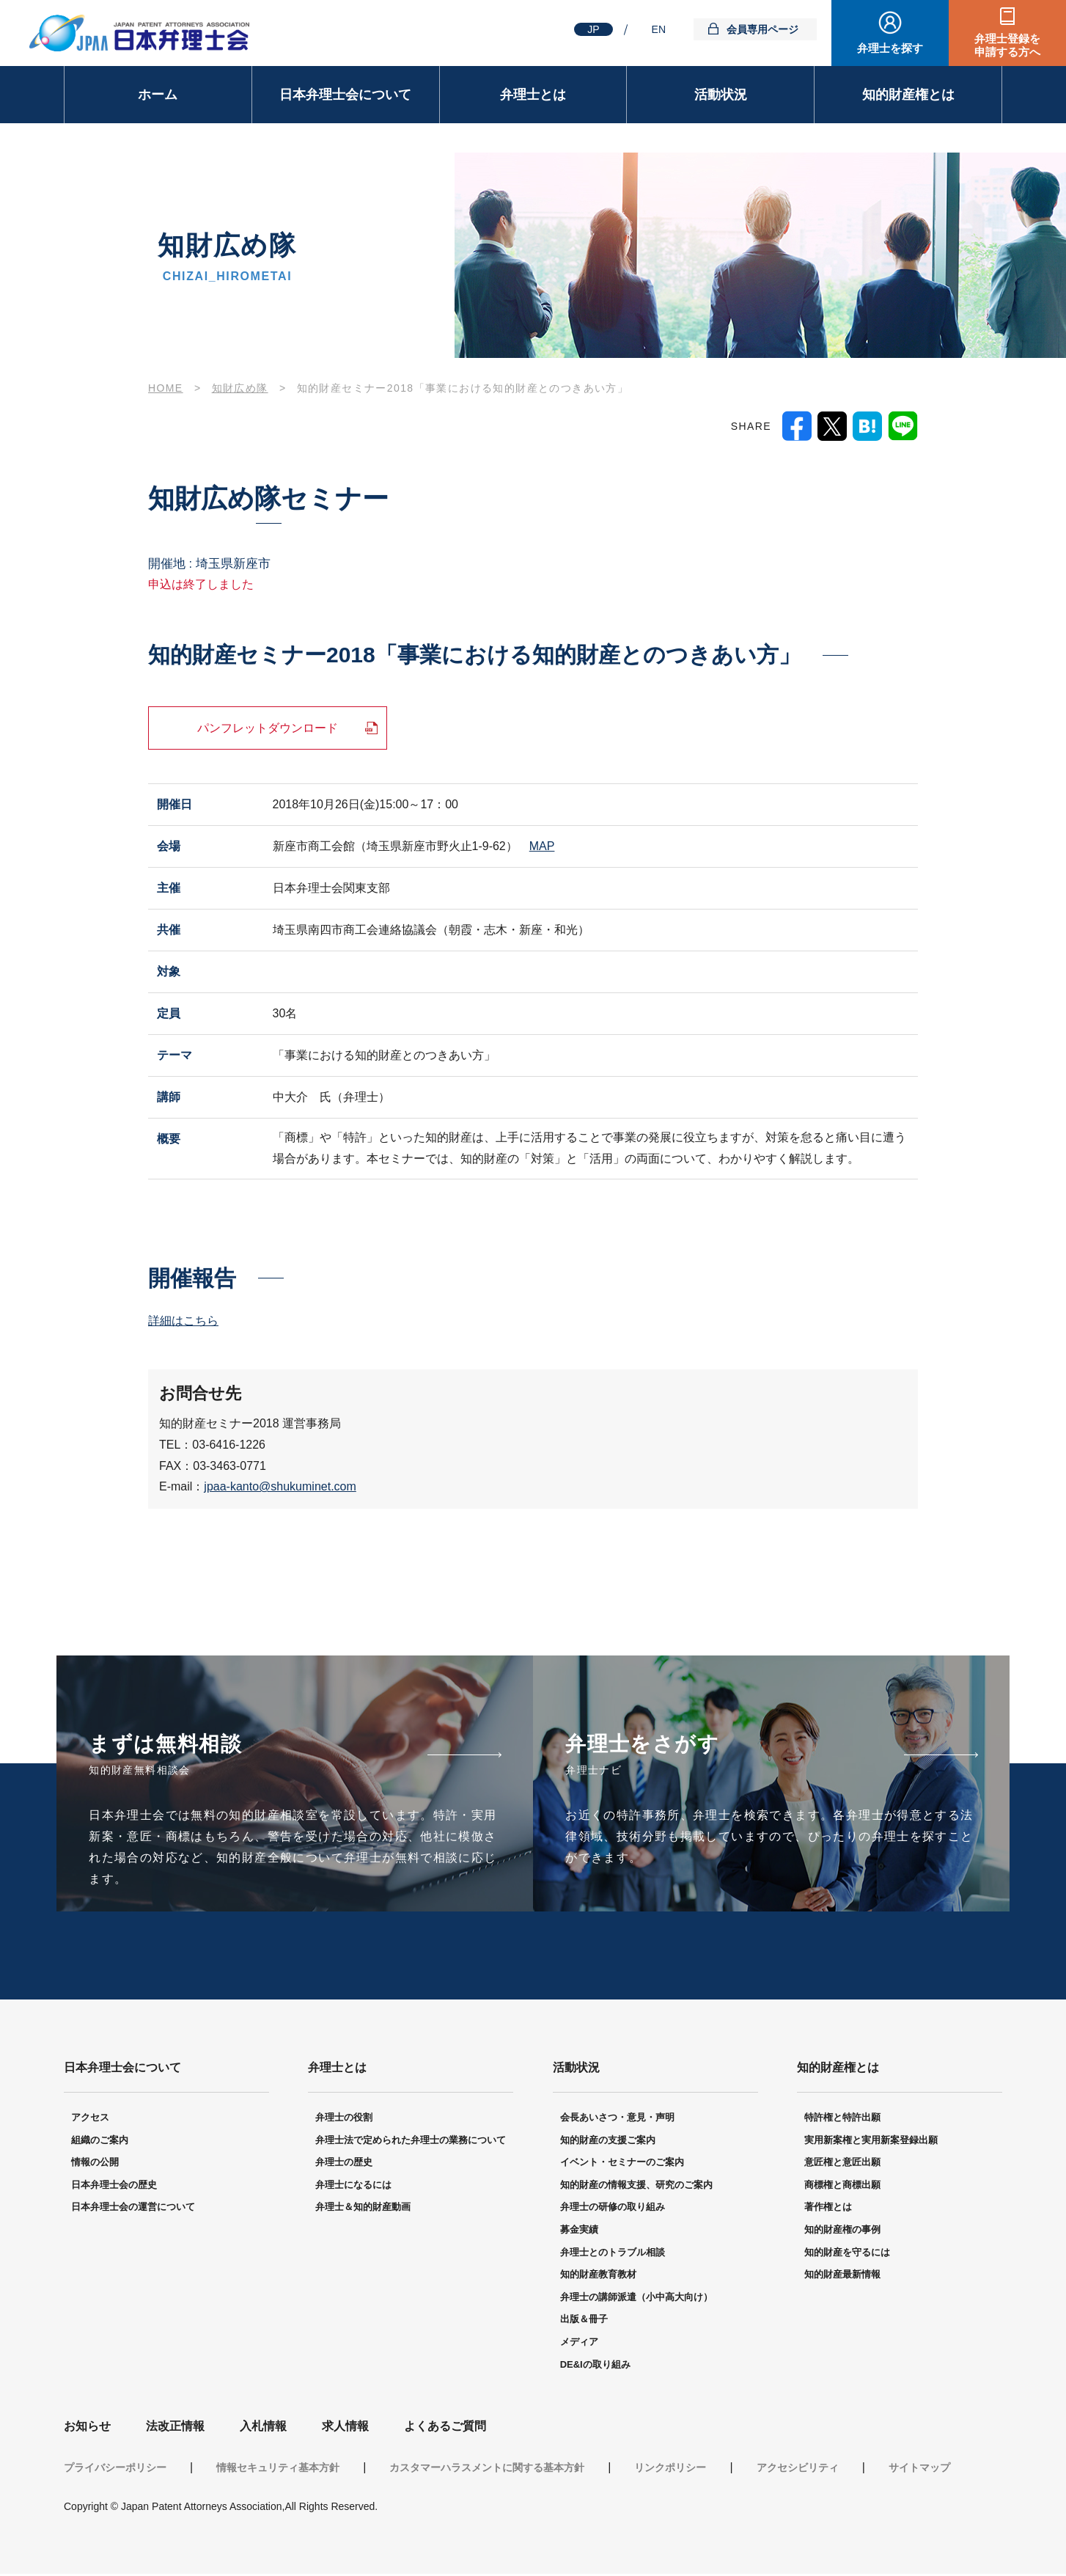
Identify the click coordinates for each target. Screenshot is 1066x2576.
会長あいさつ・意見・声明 (617, 2119)
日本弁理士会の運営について (133, 2208)
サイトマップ (919, 2470)
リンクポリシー (670, 2470)
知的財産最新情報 (842, 2276)
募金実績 (579, 2231)
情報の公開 (95, 2164)
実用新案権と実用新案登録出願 (871, 2142)
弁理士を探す (890, 48)
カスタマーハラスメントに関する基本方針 (486, 2470)
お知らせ (87, 2428)
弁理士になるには (353, 2186)
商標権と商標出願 (842, 2186)
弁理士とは (533, 94)
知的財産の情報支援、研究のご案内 (636, 2186)
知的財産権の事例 (842, 2231)
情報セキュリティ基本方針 (277, 2470)
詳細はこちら (183, 1320)
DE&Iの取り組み (595, 2366)
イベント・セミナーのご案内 (622, 2164)
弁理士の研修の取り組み (612, 2208)
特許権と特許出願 (842, 2119)
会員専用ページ (762, 29)
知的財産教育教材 (598, 2276)
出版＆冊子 (584, 2321)
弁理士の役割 (343, 2119)
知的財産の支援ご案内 (607, 2142)
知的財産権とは (908, 94)
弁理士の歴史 (343, 2164)
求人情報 (345, 2428)
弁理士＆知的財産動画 (363, 2208)
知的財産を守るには (847, 2254)
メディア (579, 2343)
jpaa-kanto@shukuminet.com (280, 1486)
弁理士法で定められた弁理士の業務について (410, 2142)
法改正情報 (175, 2428)
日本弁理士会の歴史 (114, 2186)
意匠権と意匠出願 (842, 2164)
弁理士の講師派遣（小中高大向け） (636, 2299)
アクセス (90, 2119)
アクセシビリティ (798, 2470)
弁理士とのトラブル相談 (612, 2254)
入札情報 (263, 2428)
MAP (542, 846)
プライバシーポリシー (115, 2470)
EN (659, 29)
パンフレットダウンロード (267, 728)
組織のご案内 (99, 2142)
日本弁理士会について (345, 94)
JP (593, 29)
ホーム (157, 94)
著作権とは (828, 2208)
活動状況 (720, 94)
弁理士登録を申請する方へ (1007, 45)
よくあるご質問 (445, 2428)
